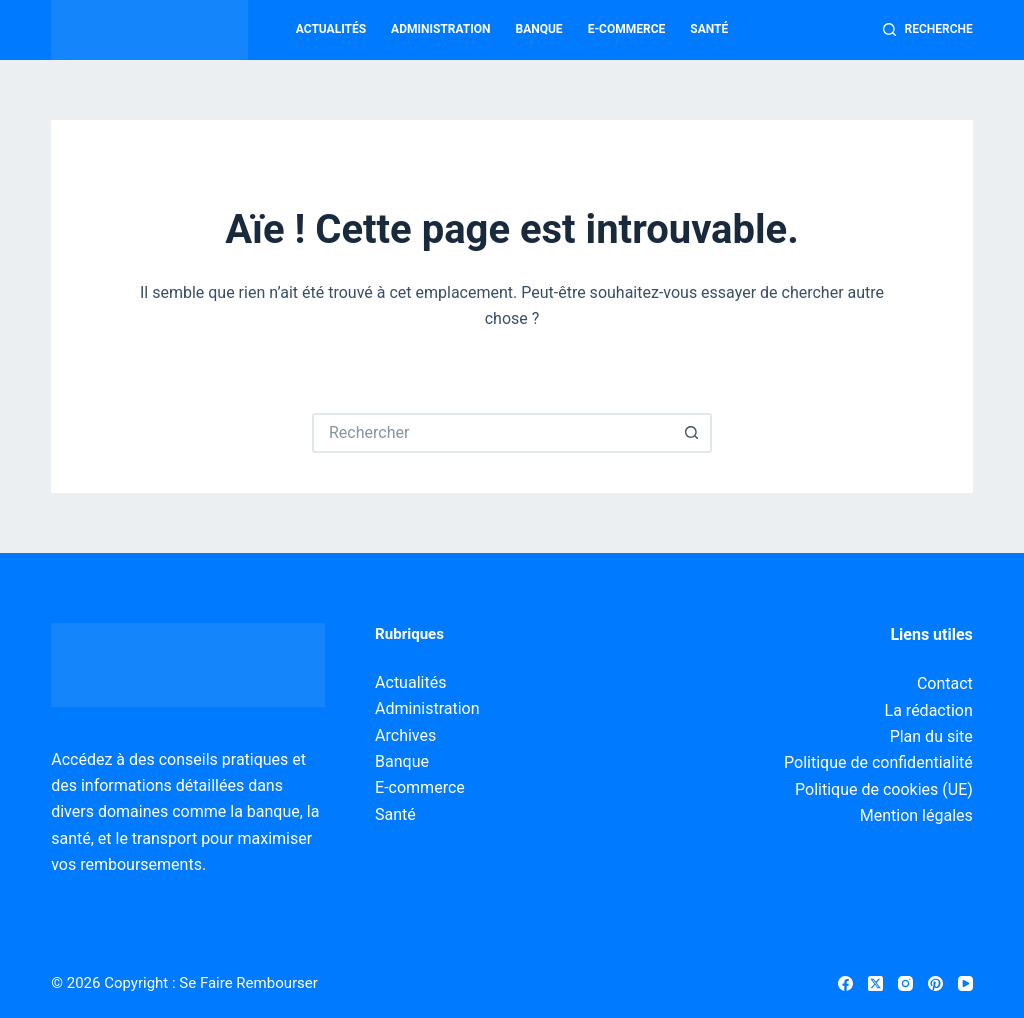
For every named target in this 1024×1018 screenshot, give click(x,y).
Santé (709, 29)
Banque (539, 29)
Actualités (331, 29)
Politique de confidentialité (878, 762)
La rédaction (929, 710)
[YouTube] (965, 983)
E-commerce (627, 29)
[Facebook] (845, 983)
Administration (440, 29)
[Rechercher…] (492, 433)
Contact (945, 683)
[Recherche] (928, 30)
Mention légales (916, 815)
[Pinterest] (935, 983)
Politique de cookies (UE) (884, 789)
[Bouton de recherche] (692, 433)
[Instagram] (905, 983)
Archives (405, 735)
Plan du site (931, 736)
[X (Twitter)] (875, 983)
